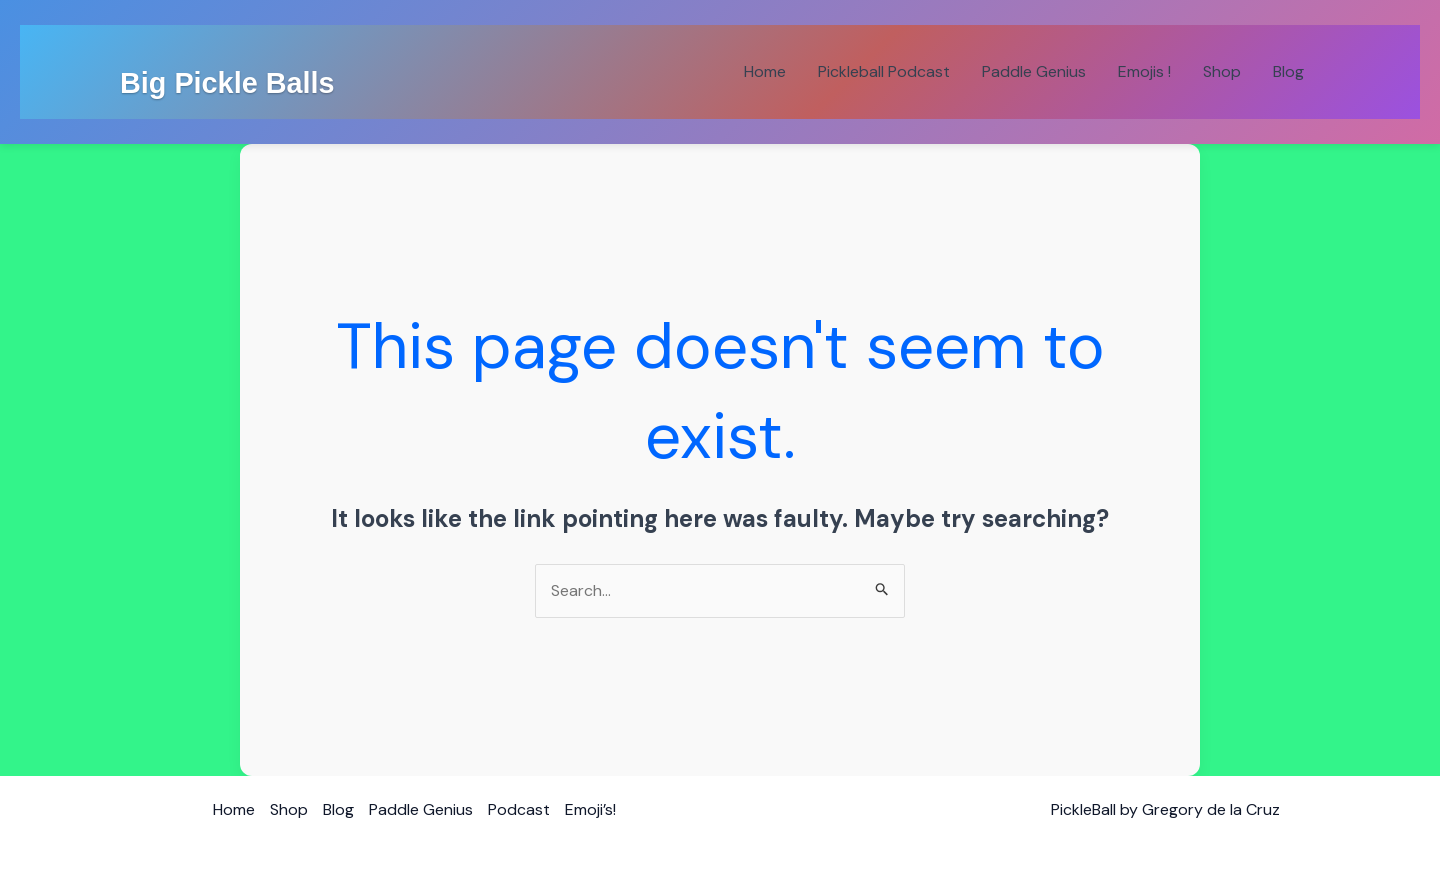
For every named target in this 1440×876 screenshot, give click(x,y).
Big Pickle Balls (227, 83)
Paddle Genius (1034, 71)
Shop (1222, 71)
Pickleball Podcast (884, 71)
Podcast (519, 809)
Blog (1288, 71)
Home (765, 71)
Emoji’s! (590, 809)
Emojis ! (1144, 71)
